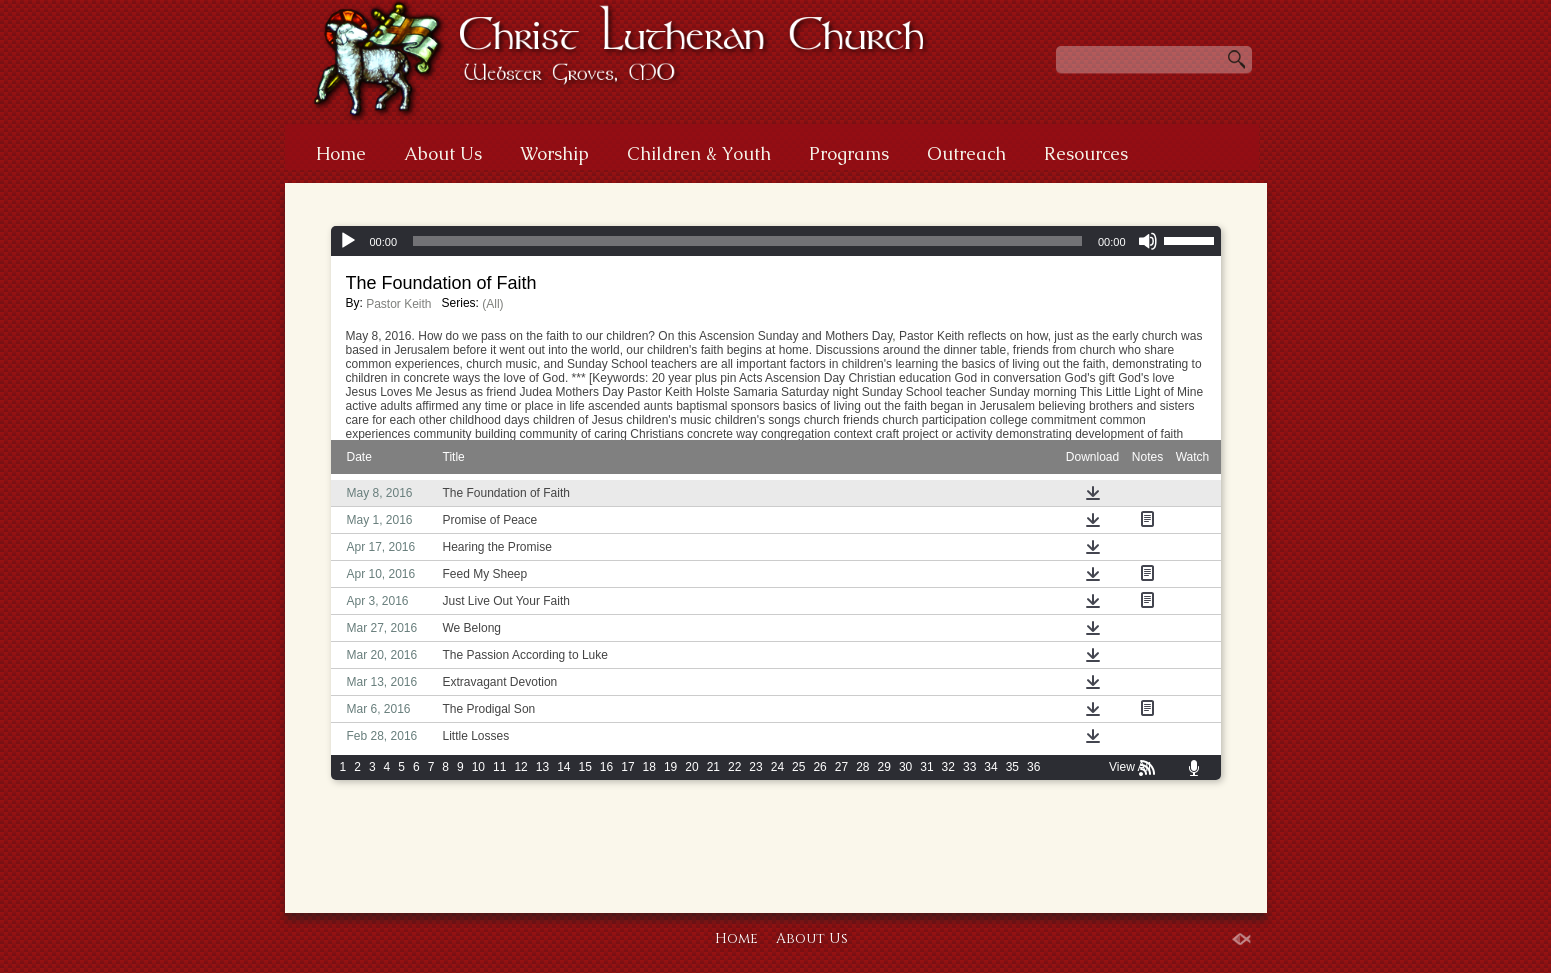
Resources (1086, 153)
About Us (443, 153)
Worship (554, 153)
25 (798, 767)
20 (691, 767)
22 (734, 767)
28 (862, 767)
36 (1033, 767)
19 (670, 767)
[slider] (747, 241)
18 (649, 767)
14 (563, 767)
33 (969, 767)
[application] (776, 241)
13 (542, 767)
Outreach (966, 153)
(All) (492, 304)
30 (905, 767)
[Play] (348, 241)
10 (478, 767)
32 (948, 767)
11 (499, 767)
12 (520, 767)
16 (606, 767)
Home (341, 153)
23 (755, 767)
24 (777, 767)
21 (713, 767)
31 (926, 767)
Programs (849, 153)
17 (627, 767)
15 (584, 767)
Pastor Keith (398, 304)
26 (819, 767)
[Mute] (1148, 241)
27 (841, 767)
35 (1012, 767)
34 (990, 767)
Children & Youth (699, 153)
